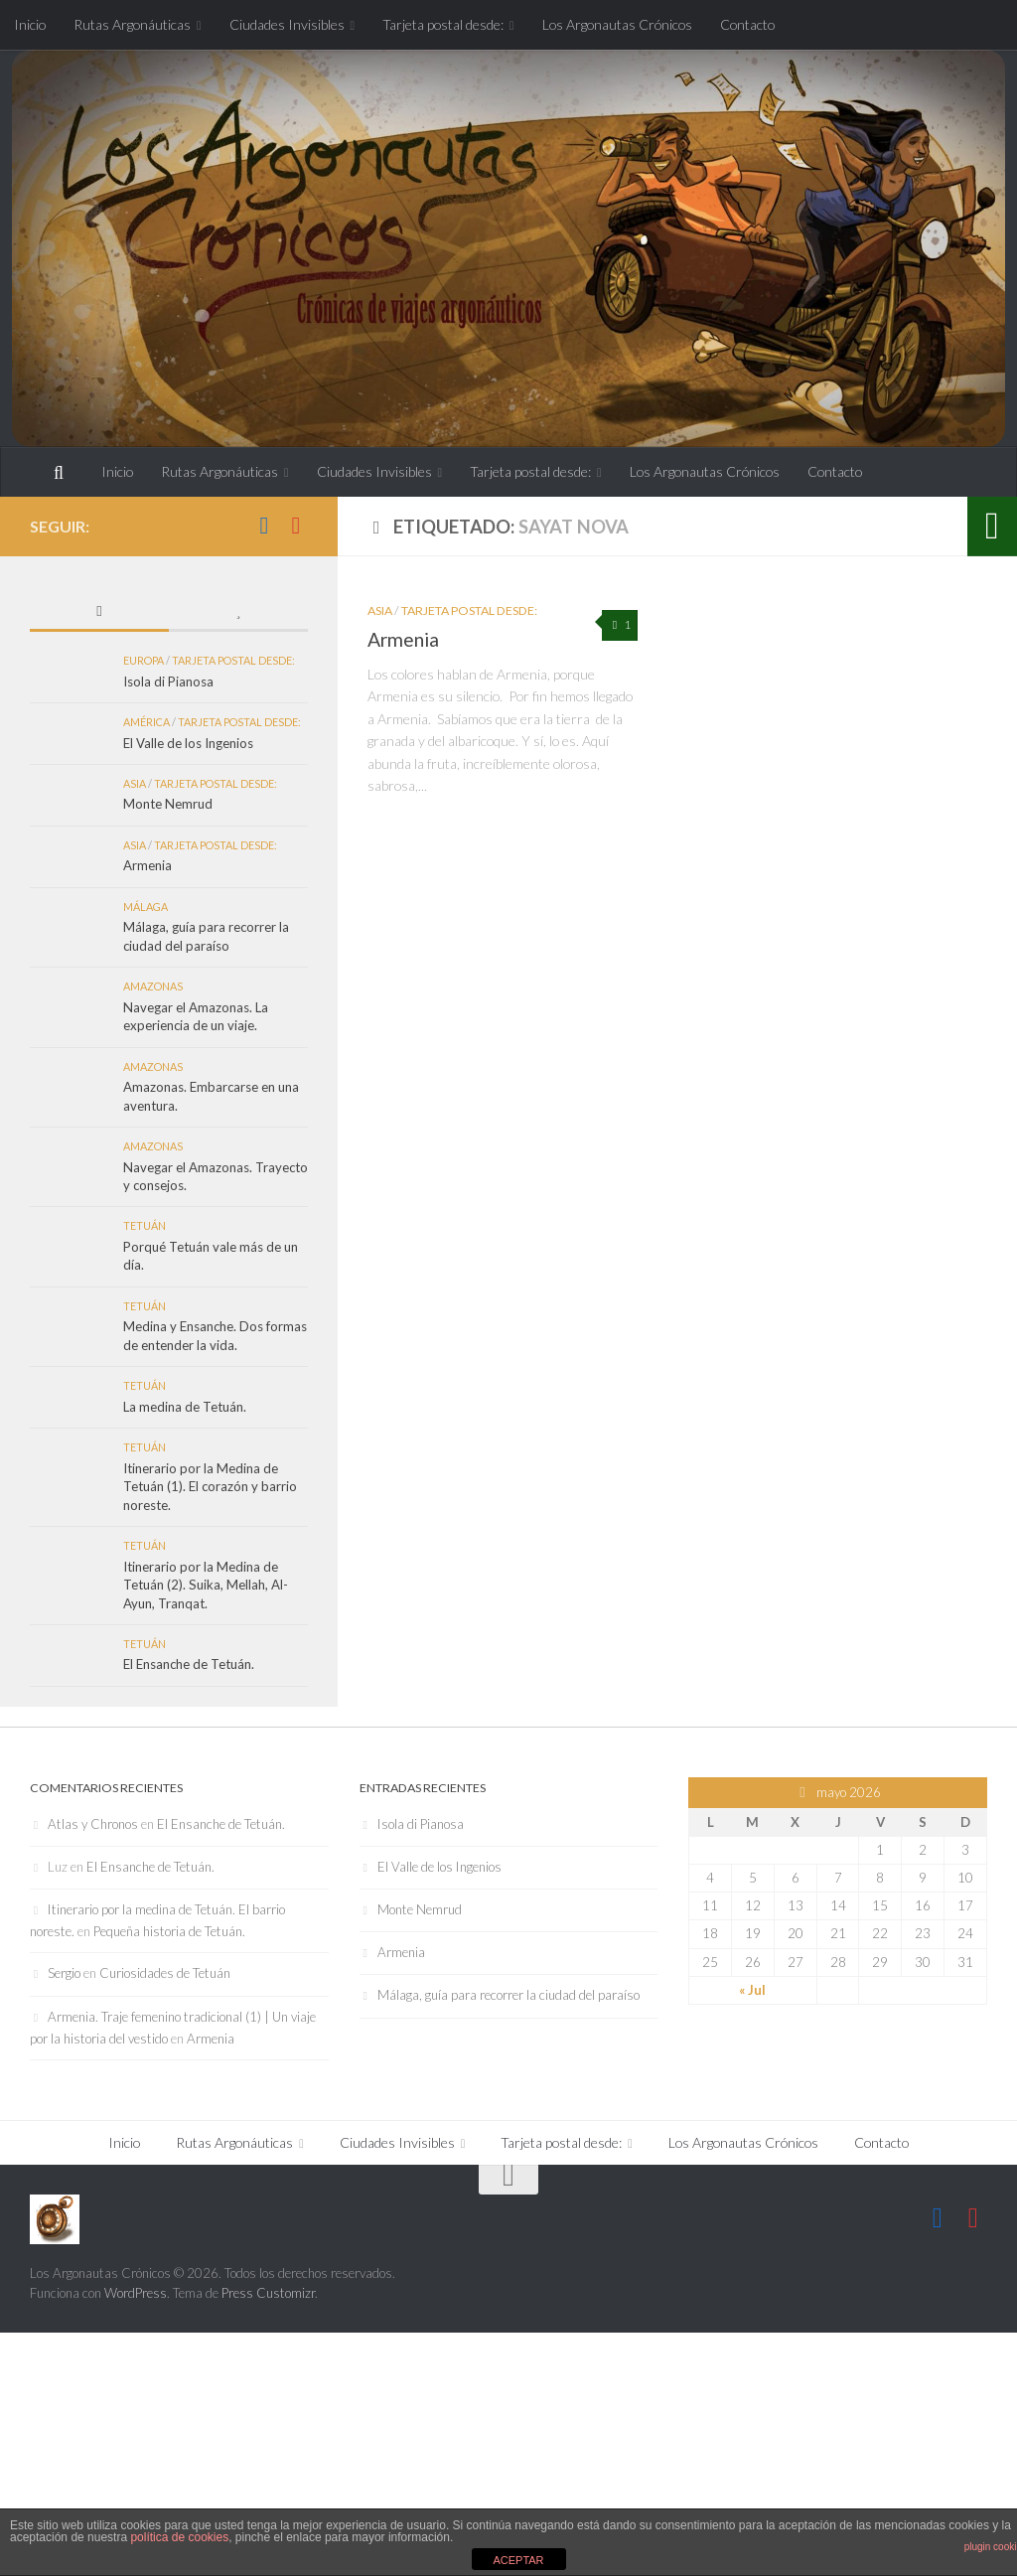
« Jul (752, 1990)
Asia (379, 610)
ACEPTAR (518, 2560)
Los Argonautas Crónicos (617, 24)
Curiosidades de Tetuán (164, 1973)
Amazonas (153, 986)
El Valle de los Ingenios (188, 743)
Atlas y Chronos (93, 1824)
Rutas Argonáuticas (132, 24)
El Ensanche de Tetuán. (188, 1664)
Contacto (747, 24)
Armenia (403, 639)
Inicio (30, 24)
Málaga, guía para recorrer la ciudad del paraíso (508, 1995)
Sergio (64, 1973)
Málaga (145, 906)
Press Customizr (268, 2293)
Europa (143, 660)
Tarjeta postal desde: (443, 24)
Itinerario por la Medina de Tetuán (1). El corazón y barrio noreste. (210, 1486)
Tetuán (144, 1225)
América (146, 721)
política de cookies (179, 2537)
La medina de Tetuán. (184, 1407)
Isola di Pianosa (168, 681)
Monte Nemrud (168, 804)
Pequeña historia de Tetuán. (169, 1931)
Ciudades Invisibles (287, 24)
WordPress (135, 2293)
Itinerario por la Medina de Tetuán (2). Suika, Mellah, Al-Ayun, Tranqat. (205, 1585)
